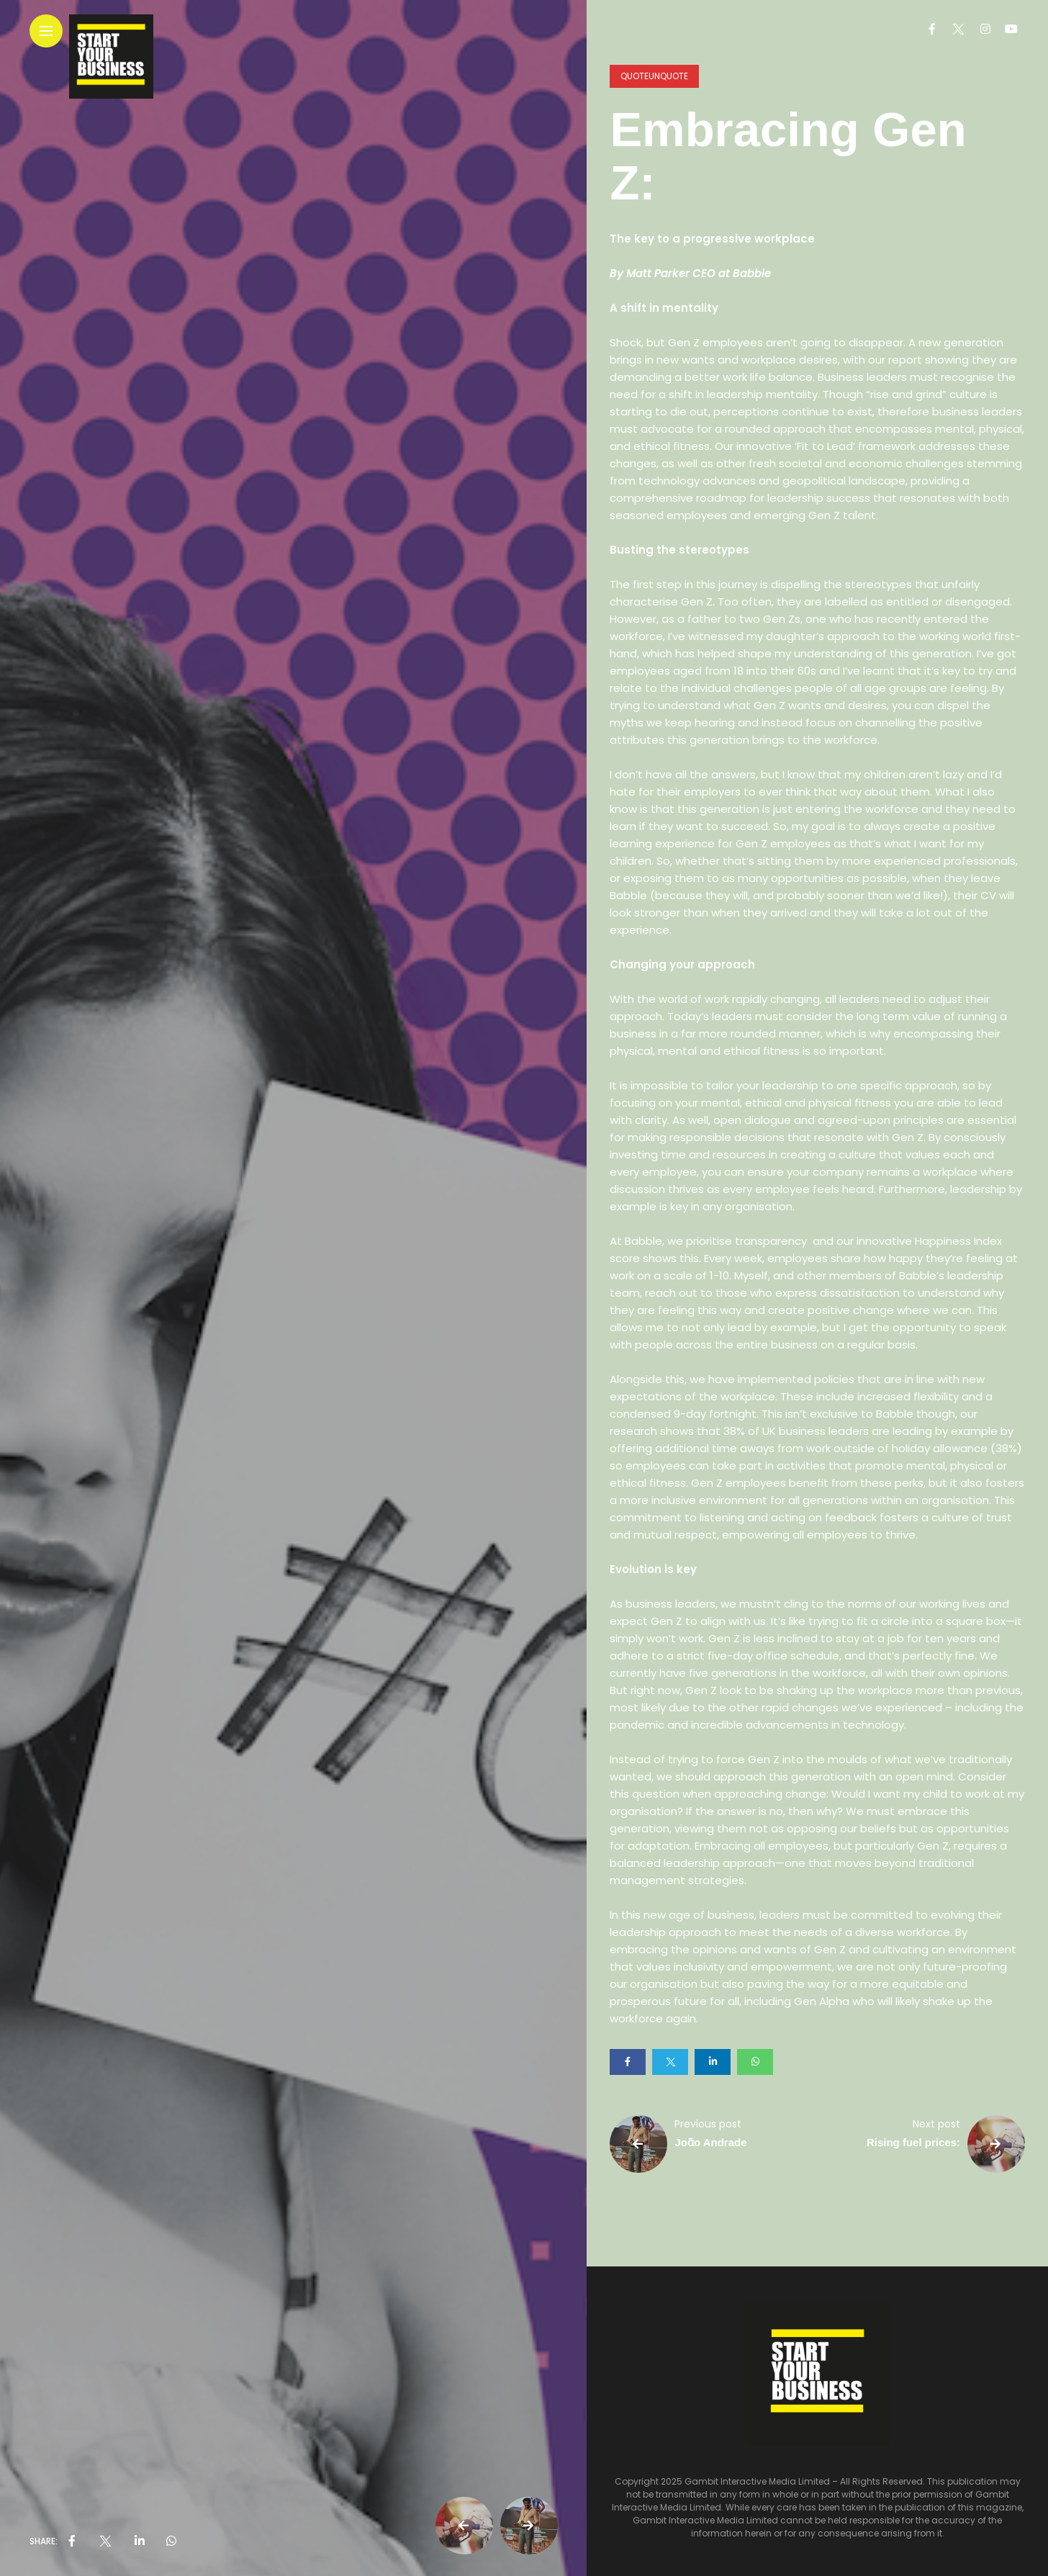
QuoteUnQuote (654, 76)
